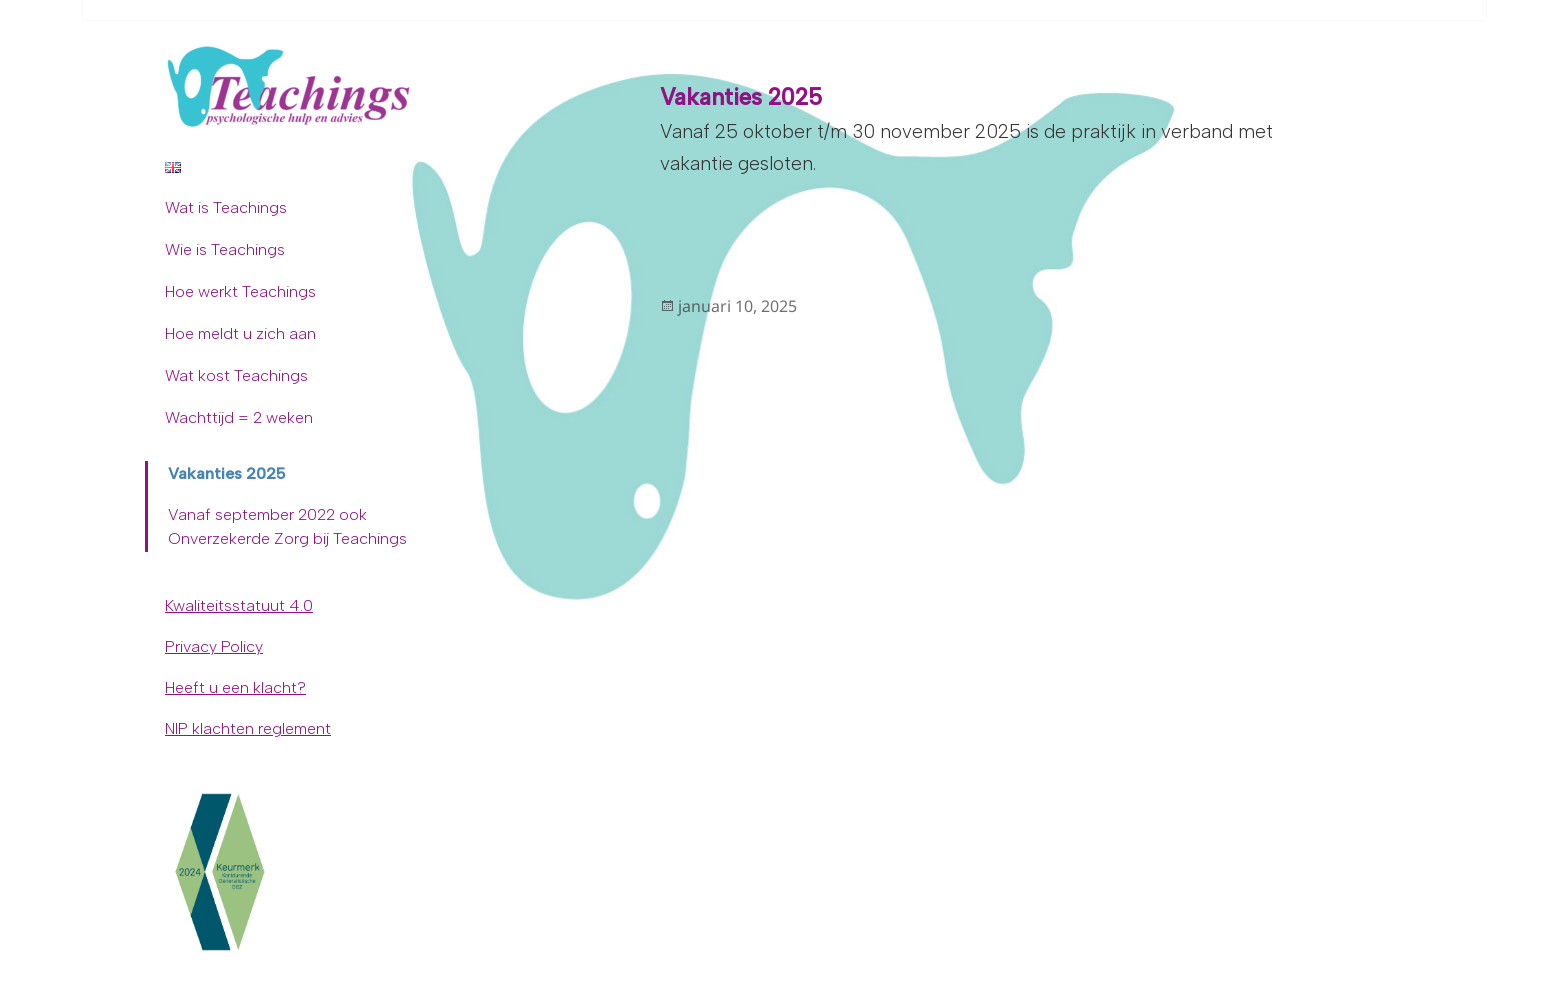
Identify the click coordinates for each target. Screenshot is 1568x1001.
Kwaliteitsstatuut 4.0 (239, 605)
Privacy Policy (214, 646)
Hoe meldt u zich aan (240, 333)
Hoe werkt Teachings (240, 291)
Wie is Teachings (225, 249)
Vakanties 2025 (227, 473)
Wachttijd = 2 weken (239, 417)
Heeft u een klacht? (235, 687)
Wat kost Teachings (236, 375)
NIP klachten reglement (248, 728)
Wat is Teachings (226, 207)
